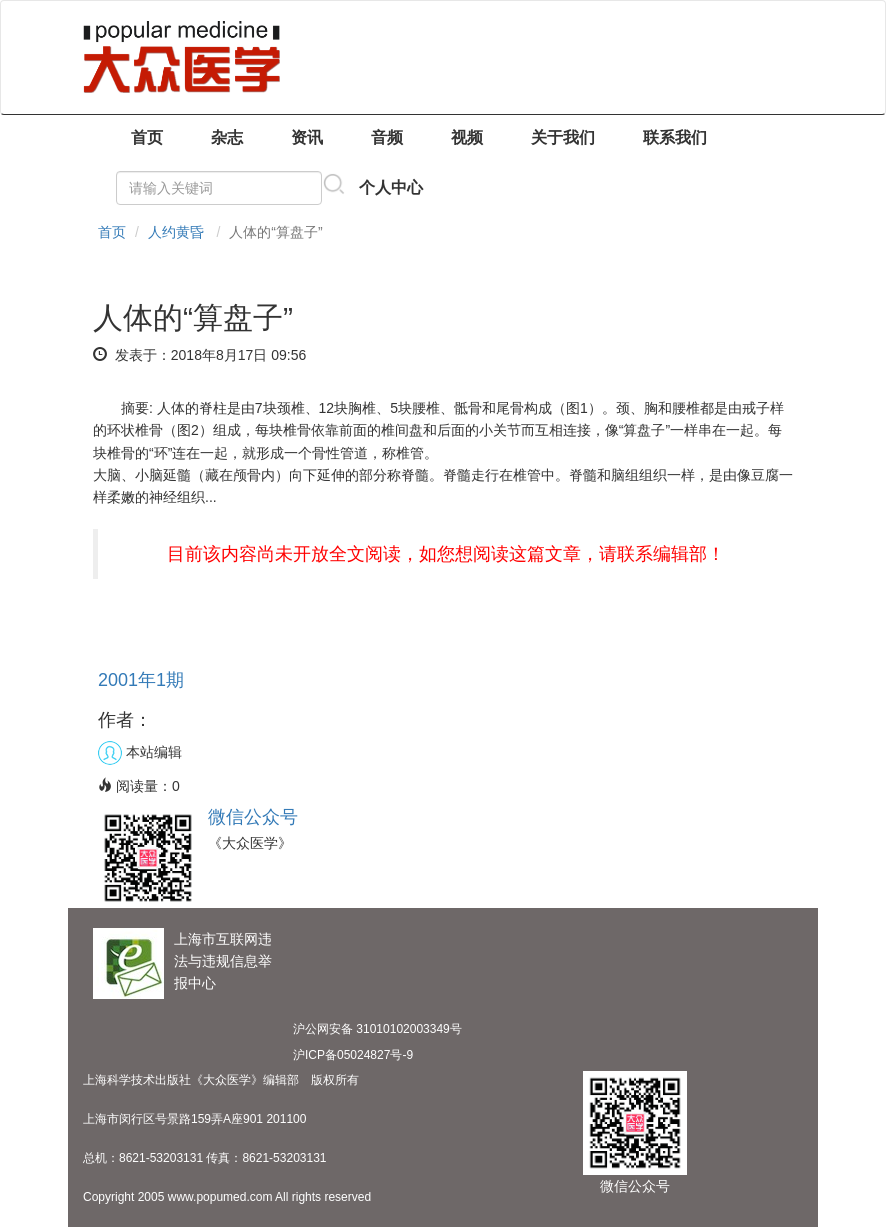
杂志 (227, 137)
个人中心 (391, 187)
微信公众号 (253, 817)
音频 (387, 137)
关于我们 (563, 137)
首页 (147, 137)
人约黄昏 (176, 232)
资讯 (307, 137)
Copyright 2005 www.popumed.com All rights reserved (227, 1197)
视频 (467, 137)
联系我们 (675, 137)
